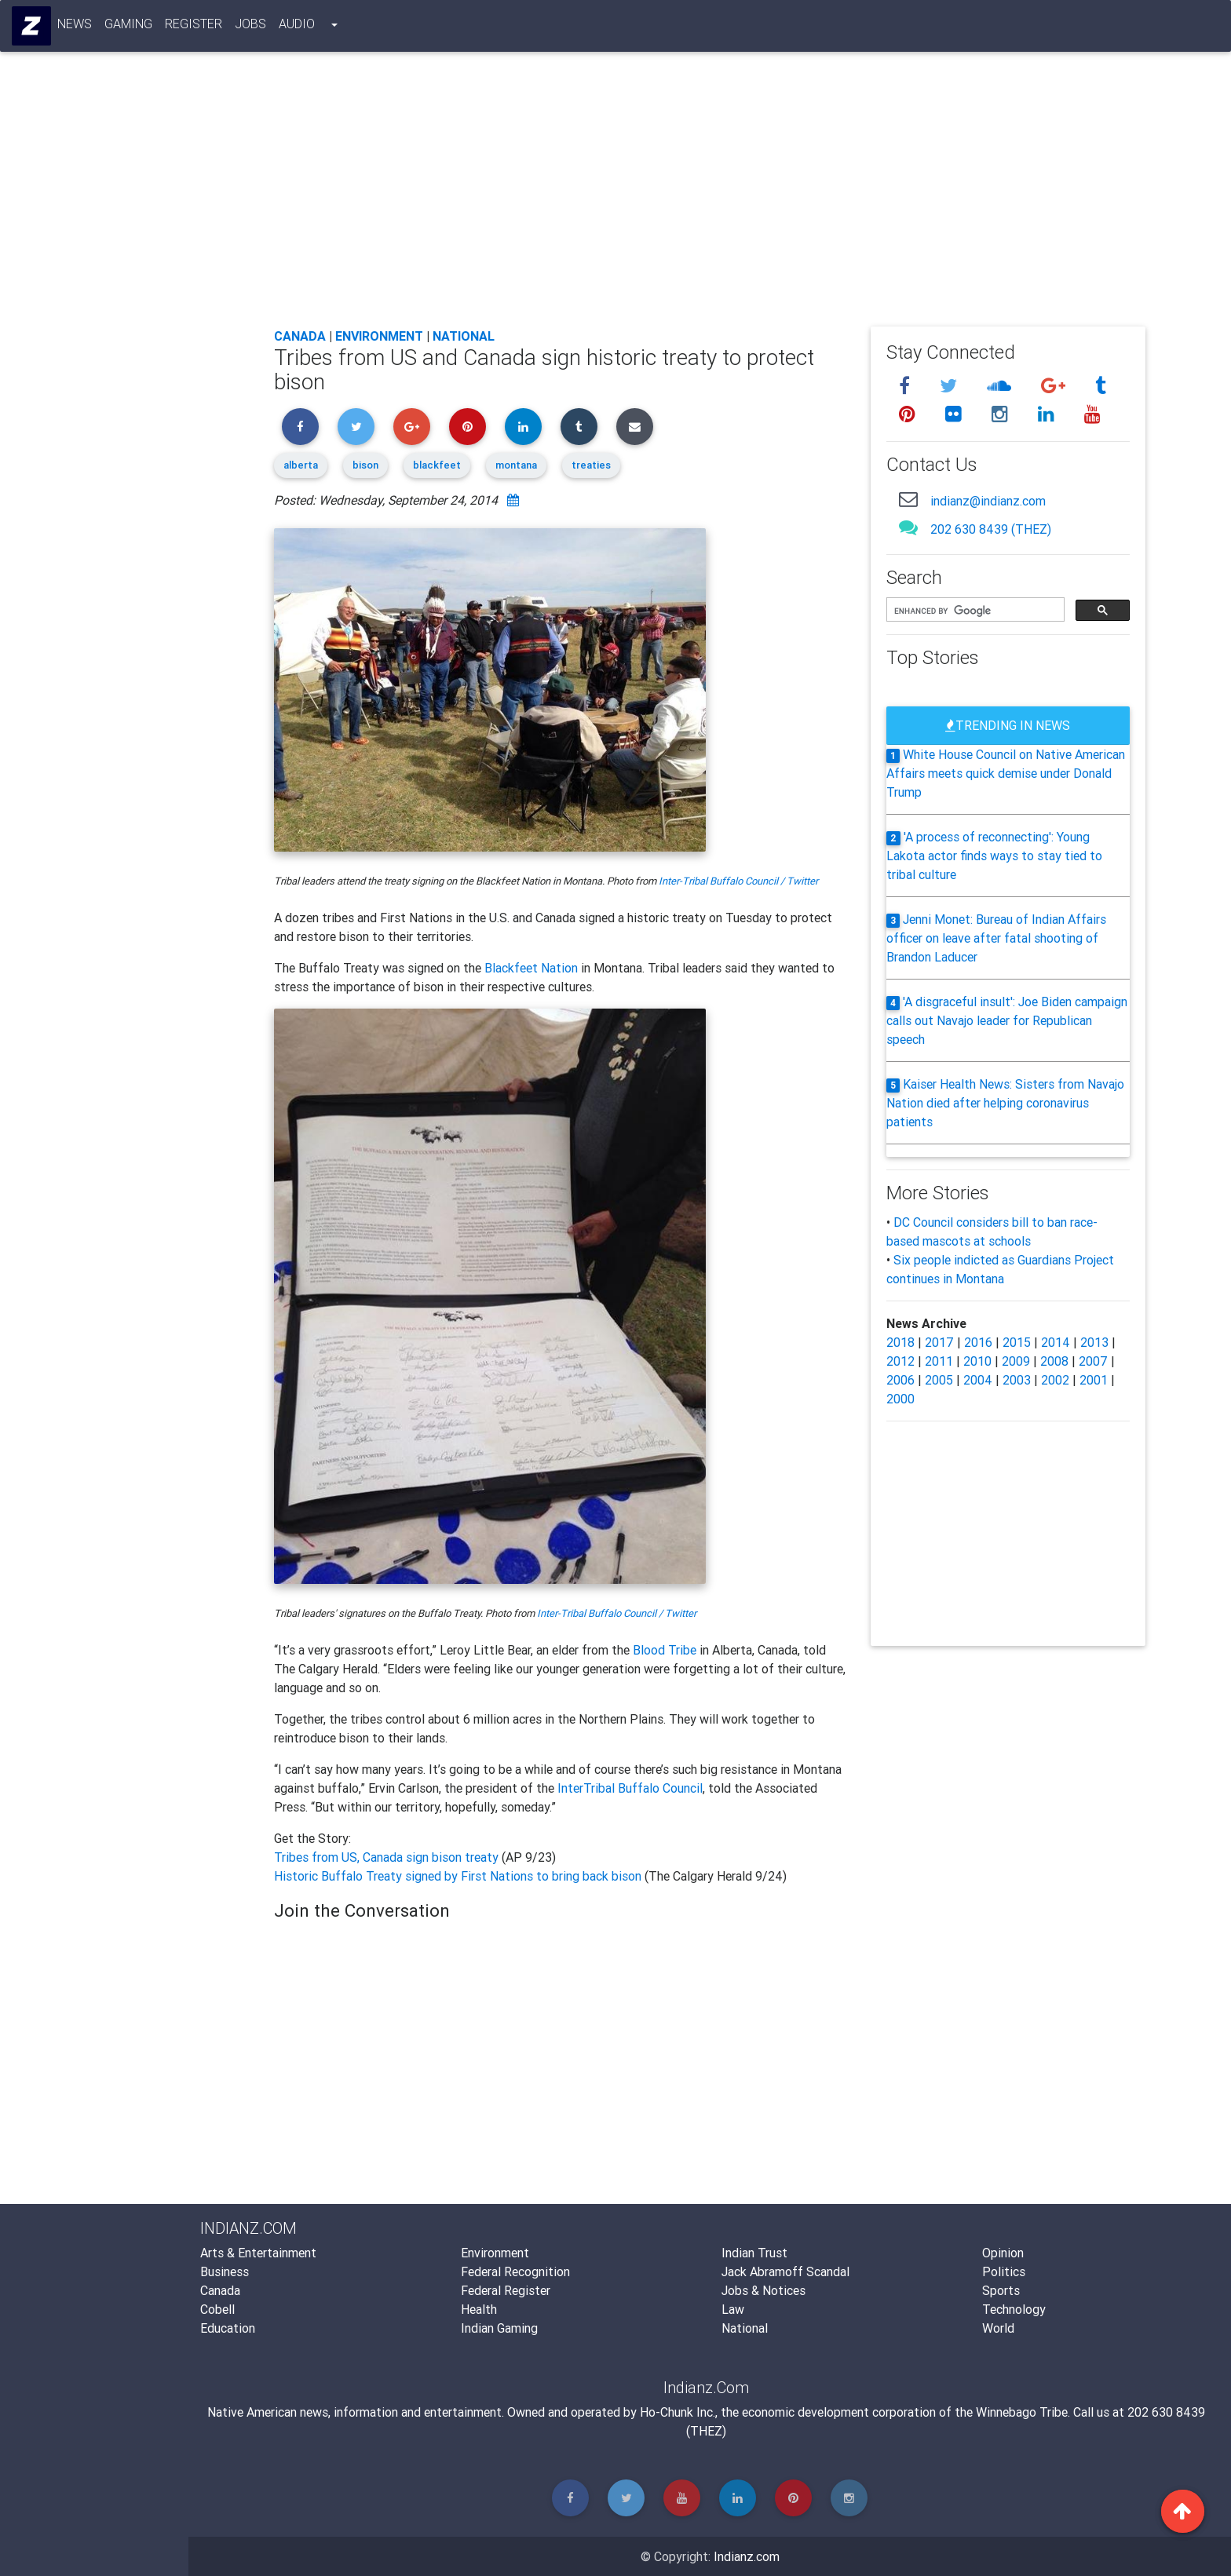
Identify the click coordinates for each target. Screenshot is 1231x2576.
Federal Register (505, 2290)
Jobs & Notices (763, 2290)
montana (516, 465)
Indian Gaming (499, 2328)
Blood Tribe (664, 1650)
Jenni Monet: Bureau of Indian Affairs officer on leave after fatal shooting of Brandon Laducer (996, 938)
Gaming (129, 27)
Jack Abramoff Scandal (785, 2271)
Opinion (1003, 2252)
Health (479, 2309)
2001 (1093, 1380)
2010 (977, 1361)
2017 (939, 1342)
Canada (300, 336)
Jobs (251, 27)
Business (224, 2271)
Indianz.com (747, 2556)
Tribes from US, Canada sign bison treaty (388, 1857)
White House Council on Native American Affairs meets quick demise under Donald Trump (1005, 773)
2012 (900, 1361)
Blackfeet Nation (531, 968)
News (75, 27)
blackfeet (437, 465)
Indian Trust (754, 2252)
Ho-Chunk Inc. (677, 2412)
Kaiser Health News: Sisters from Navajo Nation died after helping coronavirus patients (1005, 1102)
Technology (1014, 2309)
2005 (939, 1380)
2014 (1055, 1342)
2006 (900, 1380)
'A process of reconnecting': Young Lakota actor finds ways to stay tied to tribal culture (994, 855)
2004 (977, 1380)
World (998, 2328)
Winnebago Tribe (1022, 2412)
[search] (974, 611)
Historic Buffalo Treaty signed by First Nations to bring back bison (459, 1876)
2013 (1094, 1342)
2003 (1017, 1380)
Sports (1001, 2290)
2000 (900, 1399)
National (464, 336)
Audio (297, 27)
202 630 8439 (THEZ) (990, 529)
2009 (1016, 1361)
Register (194, 27)
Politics (1003, 2271)
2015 (1017, 1342)
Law (732, 2309)
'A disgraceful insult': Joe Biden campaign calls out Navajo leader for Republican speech (1006, 1020)
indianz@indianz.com (988, 501)
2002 (1055, 1380)
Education (227, 2328)
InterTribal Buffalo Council (630, 1788)
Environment (379, 336)
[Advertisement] (709, 198)
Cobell (217, 2309)
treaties (591, 465)
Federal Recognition (515, 2271)
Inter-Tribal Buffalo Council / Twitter (738, 881)
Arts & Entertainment (258, 2252)
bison (365, 465)
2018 (900, 1342)
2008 (1054, 1361)
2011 (939, 1361)
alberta (300, 465)
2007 (1093, 1361)
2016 (978, 1342)
